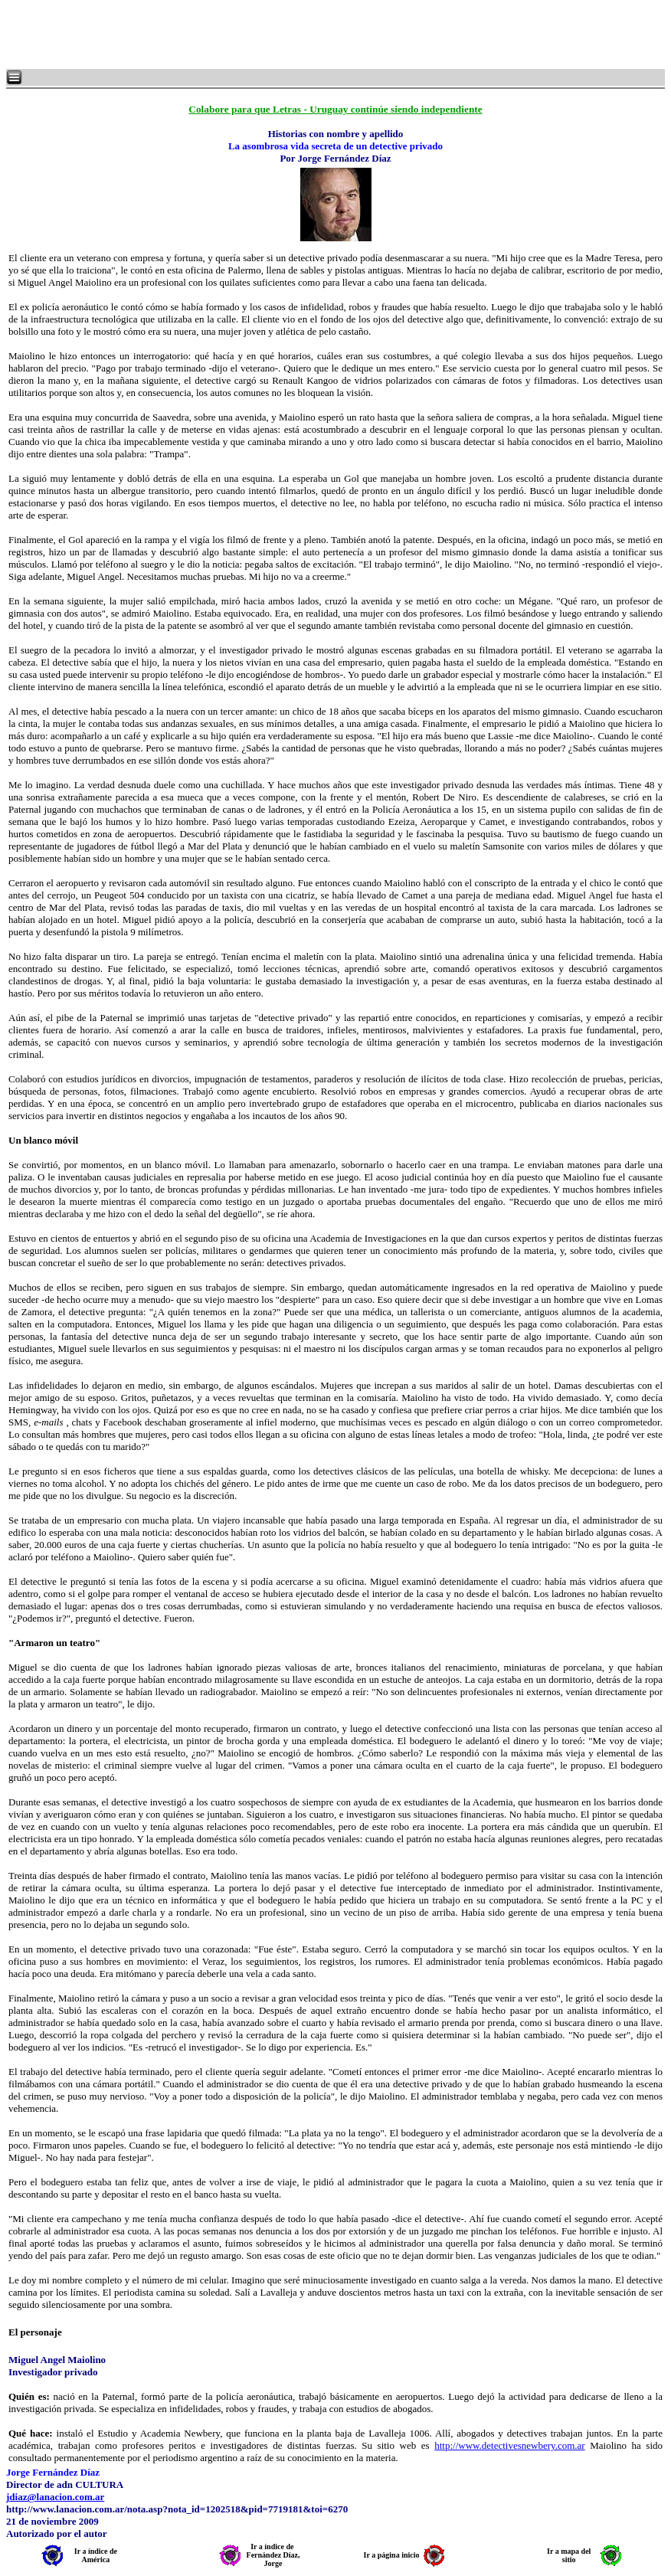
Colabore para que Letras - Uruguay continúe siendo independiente (335, 109)
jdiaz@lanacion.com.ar (55, 2496)
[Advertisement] (191, 34)
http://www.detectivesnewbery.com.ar (509, 2445)
